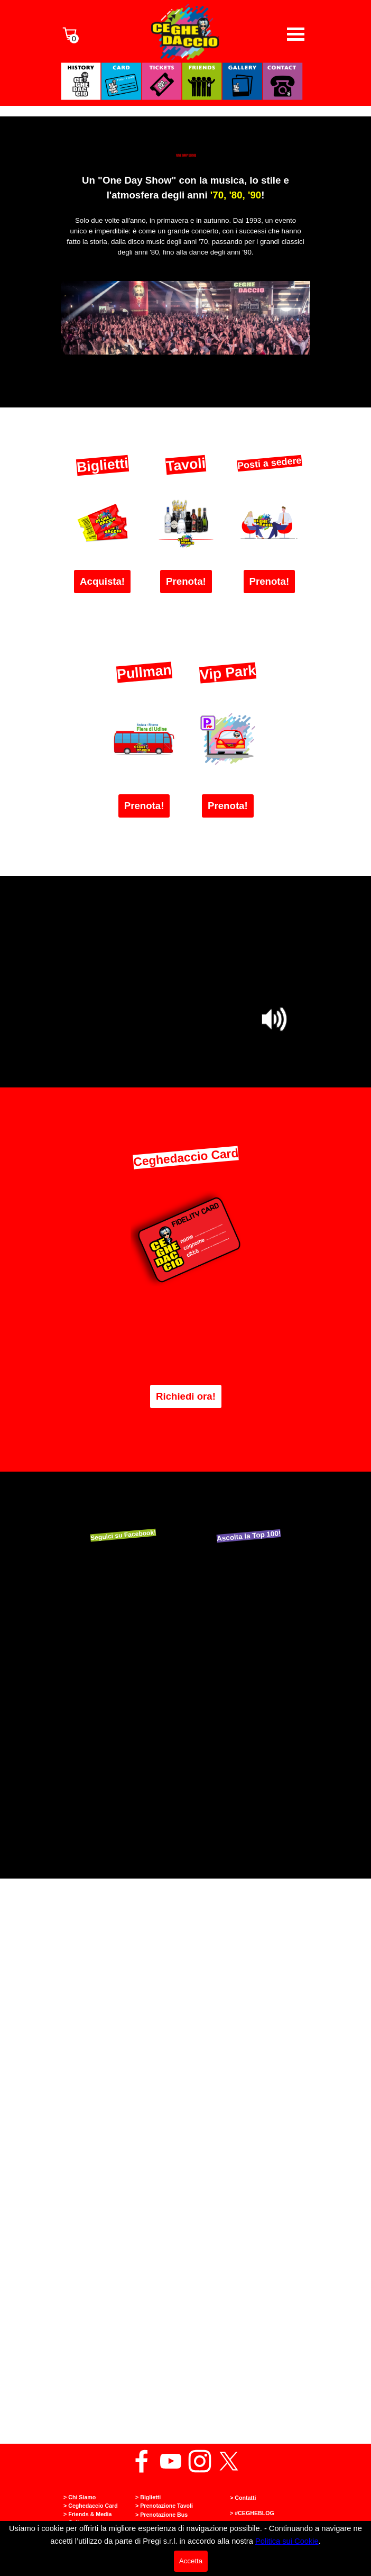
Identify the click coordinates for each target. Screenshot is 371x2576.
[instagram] (200, 2461)
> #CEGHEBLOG (252, 2513)
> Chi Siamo (79, 2497)
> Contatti (243, 2498)
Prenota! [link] (186, 581)
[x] (229, 2461)
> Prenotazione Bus (161, 2514)
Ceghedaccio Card (186, 1157)
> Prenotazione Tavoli (164, 2505)
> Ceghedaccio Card (90, 2505)
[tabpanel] (185, 221)
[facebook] (141, 2461)
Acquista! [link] (102, 581)
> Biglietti (148, 2497)
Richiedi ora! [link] (186, 1396)
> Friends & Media (87, 2514)
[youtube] (170, 2461)
